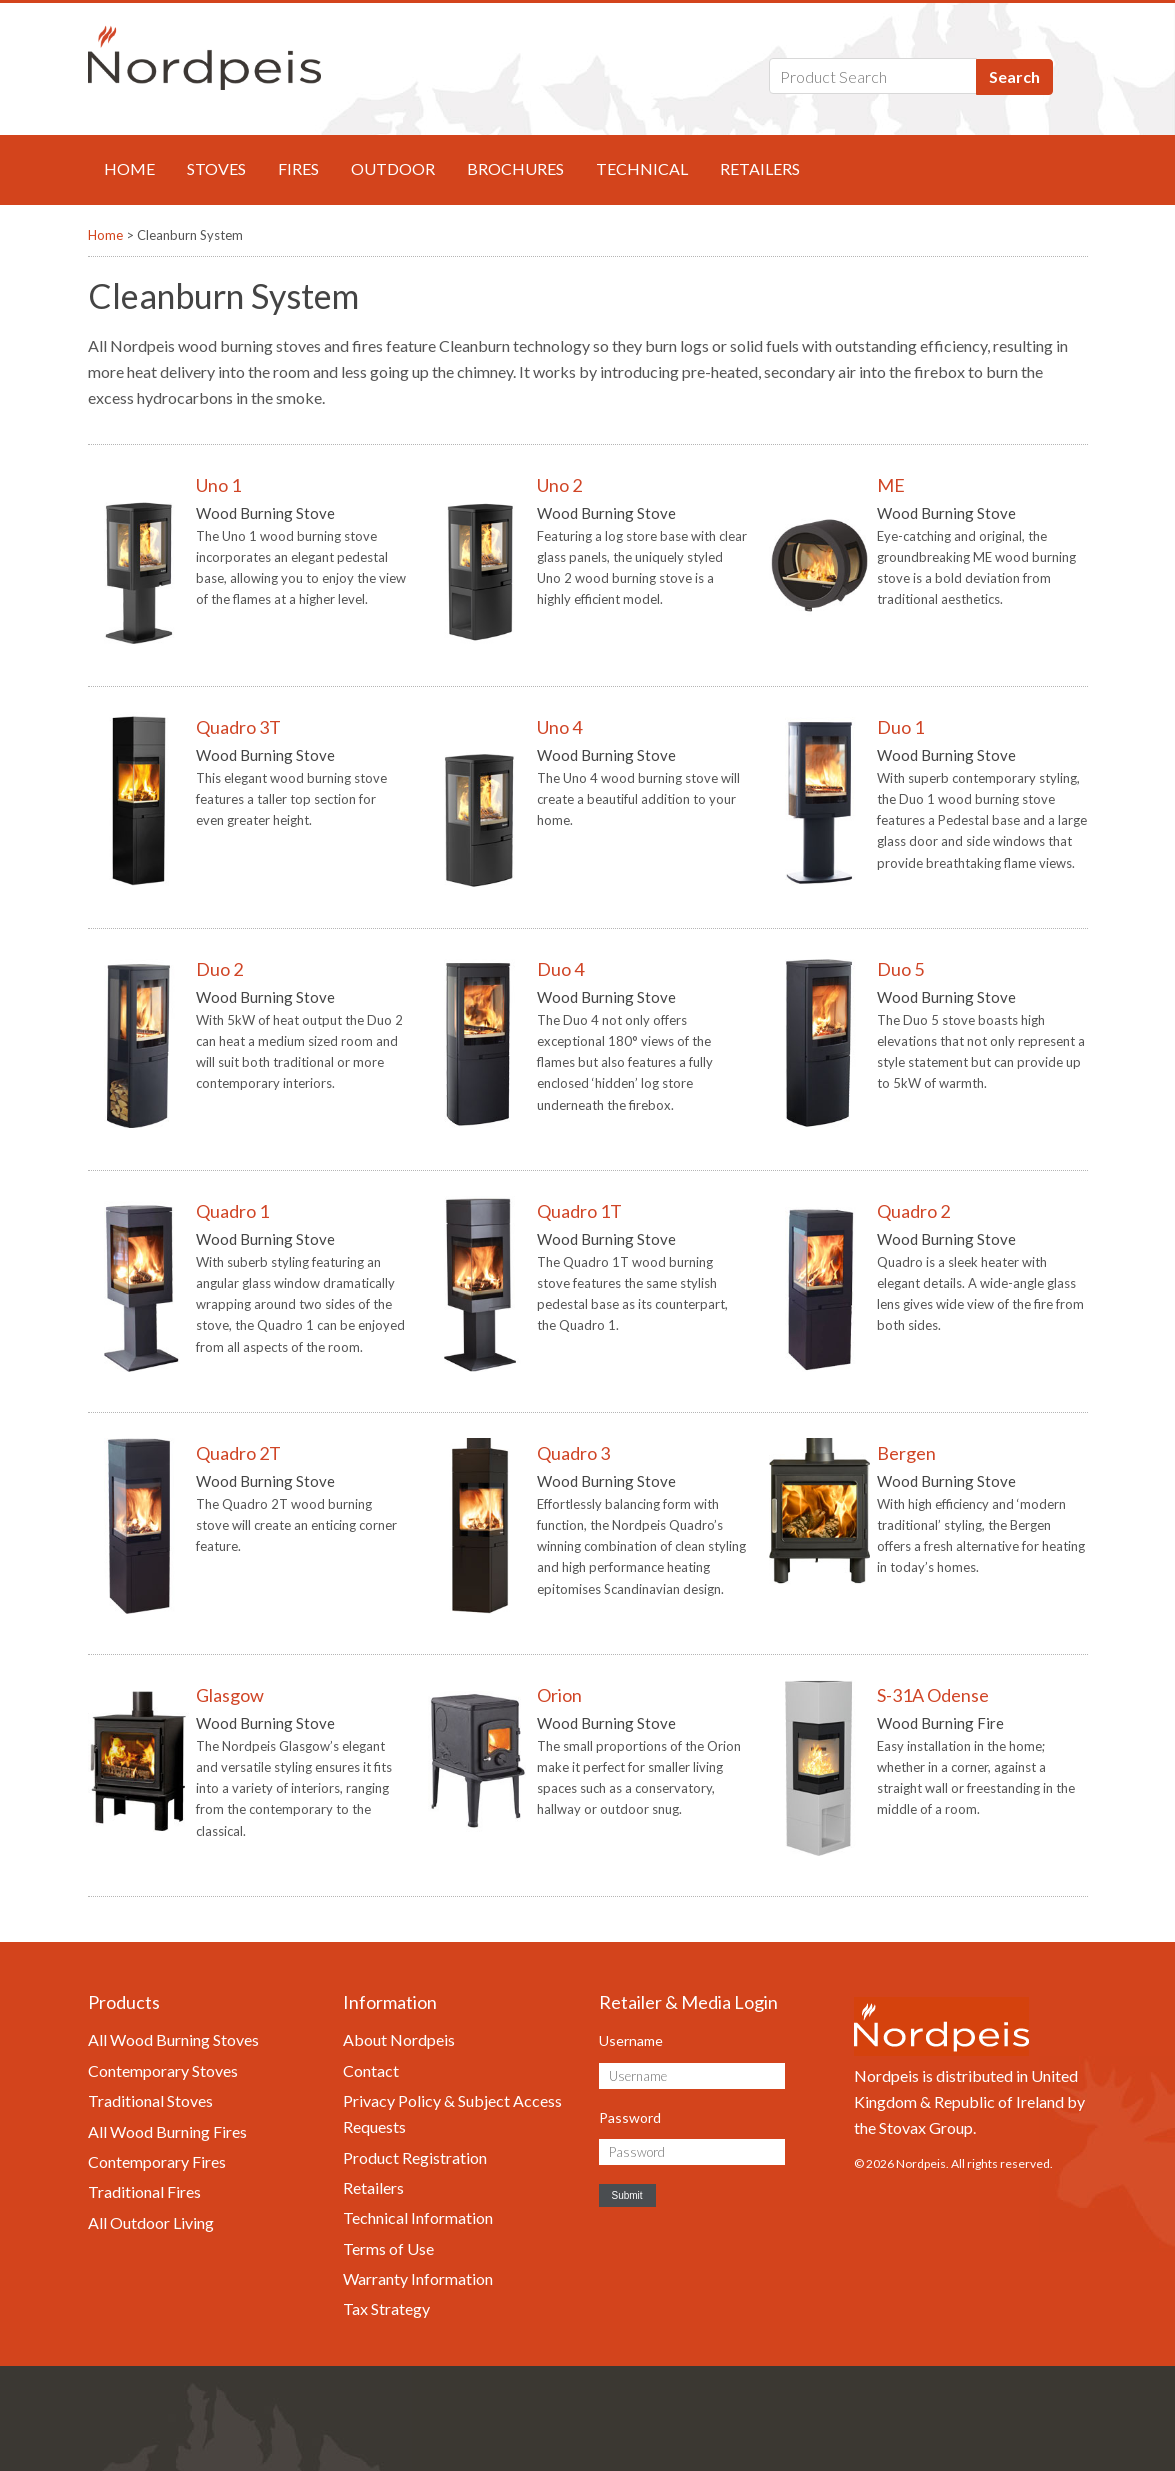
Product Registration (415, 2157)
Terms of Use (388, 2248)
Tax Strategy (386, 2308)
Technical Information (418, 2217)
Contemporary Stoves (163, 2070)
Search (1014, 76)
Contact (371, 2070)
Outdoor (393, 168)
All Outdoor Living (151, 2222)
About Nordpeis (399, 2039)
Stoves (216, 168)
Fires (298, 168)
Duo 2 (219, 969)
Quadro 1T (579, 1211)
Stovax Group (926, 2127)
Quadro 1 (232, 1211)
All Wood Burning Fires (167, 2131)
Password (630, 2117)
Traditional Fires (144, 2191)
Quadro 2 (913, 1211)
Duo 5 (900, 969)
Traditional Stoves (150, 2100)
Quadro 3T (238, 727)
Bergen (906, 1453)
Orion (559, 1695)
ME (891, 485)
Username (631, 2040)
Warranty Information (418, 2278)
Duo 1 (900, 727)
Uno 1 (218, 485)
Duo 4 (560, 969)
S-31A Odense (933, 1695)
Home (129, 168)
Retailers (760, 168)
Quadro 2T (238, 1453)
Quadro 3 (573, 1453)
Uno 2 (559, 485)
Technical (642, 168)
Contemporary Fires (157, 2161)
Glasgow (230, 1695)
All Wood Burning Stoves (173, 2039)
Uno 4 (559, 727)
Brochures (515, 168)
